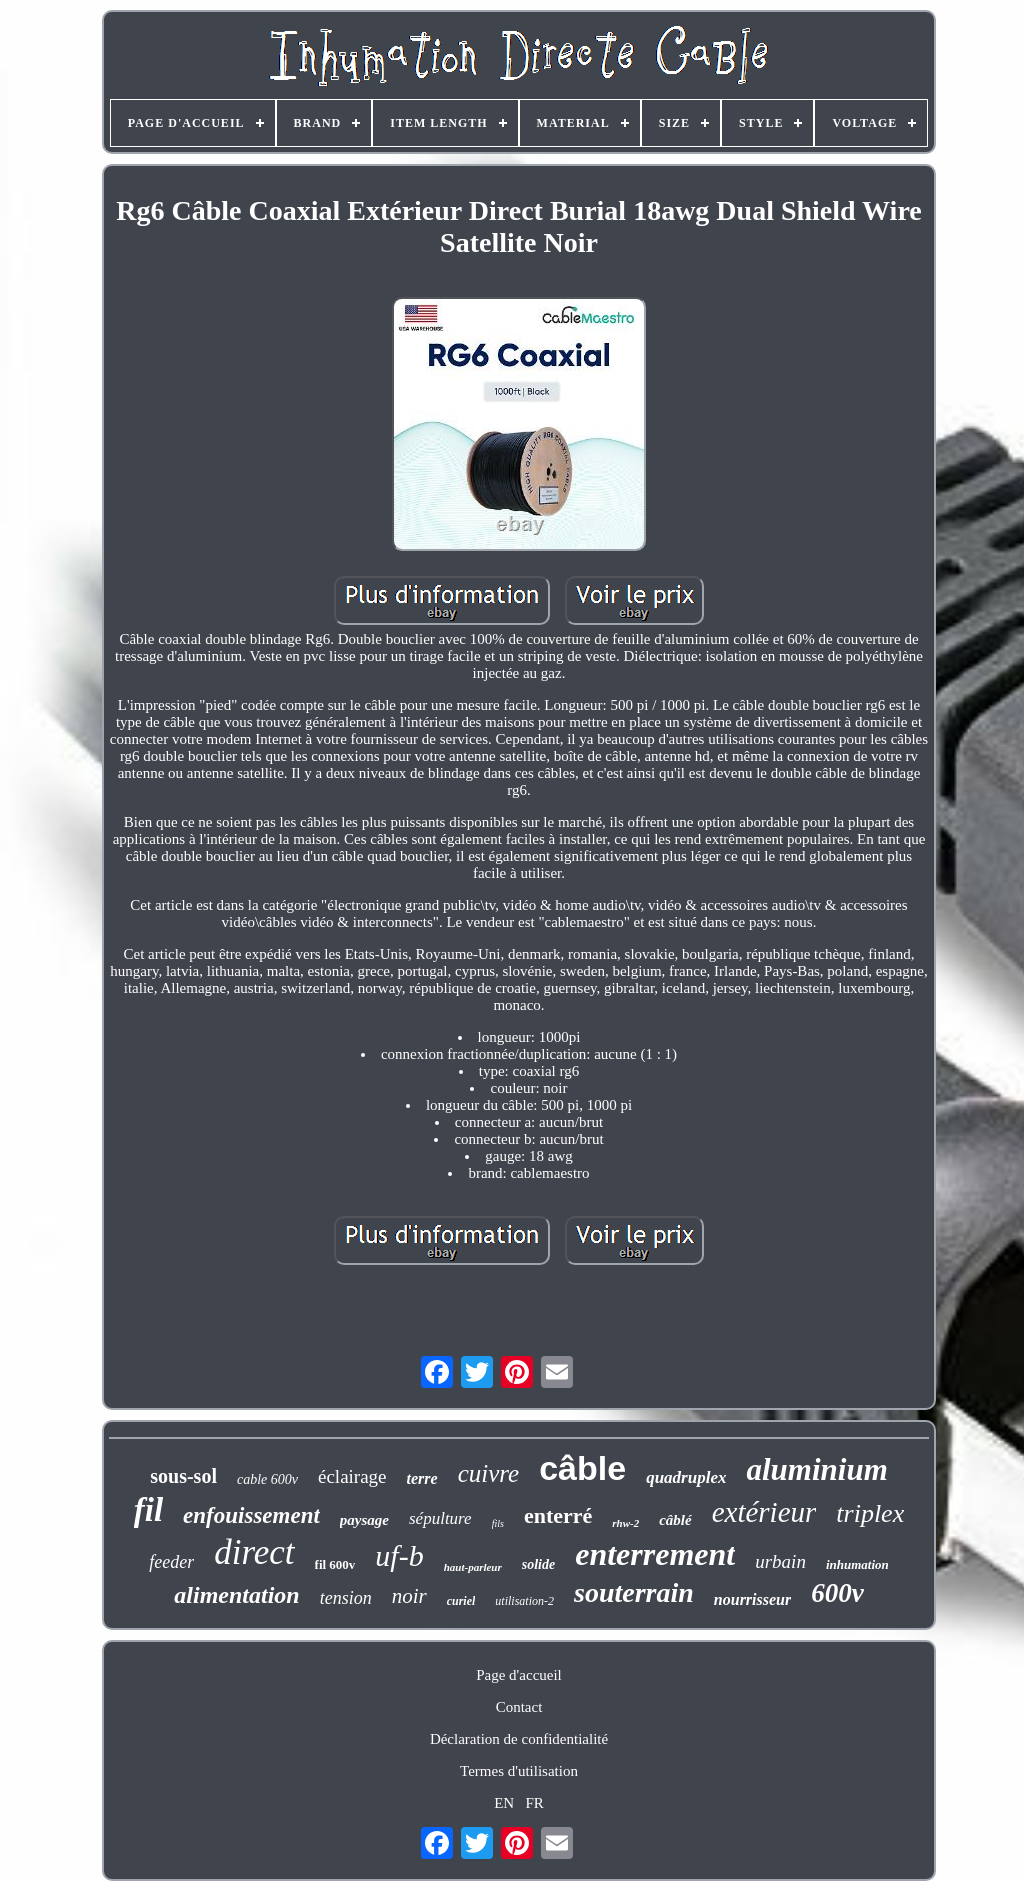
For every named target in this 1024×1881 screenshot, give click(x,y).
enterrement (655, 1554)
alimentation (236, 1595)
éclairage (352, 1476)
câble (582, 1468)
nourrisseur (752, 1599)
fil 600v (335, 1564)
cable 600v (267, 1479)
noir (409, 1596)
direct (254, 1552)
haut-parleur (473, 1567)
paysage (364, 1520)
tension (346, 1598)
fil (148, 1510)
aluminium (816, 1469)
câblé (675, 1520)
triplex (870, 1513)
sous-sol (183, 1476)
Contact (519, 1707)
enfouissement (251, 1515)
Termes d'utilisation (519, 1771)
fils (498, 1523)
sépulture (440, 1518)
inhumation (857, 1564)
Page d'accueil (519, 1675)
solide (538, 1564)
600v (837, 1593)
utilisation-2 (524, 1601)
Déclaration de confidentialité (519, 1739)
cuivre (489, 1473)
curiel (461, 1601)
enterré (558, 1515)
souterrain (634, 1592)
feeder (171, 1562)
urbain (780, 1561)
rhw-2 (625, 1523)
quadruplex (686, 1477)
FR (534, 1803)
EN (504, 1803)
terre (422, 1478)
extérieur (764, 1512)
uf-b (399, 1555)
